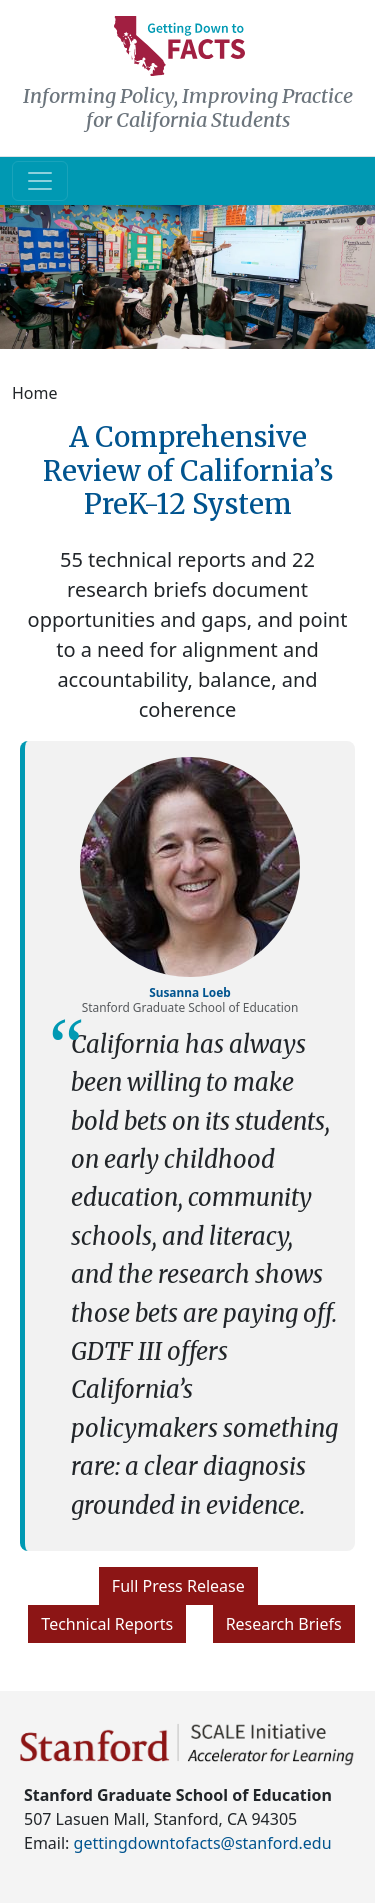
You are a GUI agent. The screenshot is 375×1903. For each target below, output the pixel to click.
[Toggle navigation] (40, 181)
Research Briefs (284, 1624)
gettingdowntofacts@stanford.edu (203, 1843)
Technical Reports (107, 1624)
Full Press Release (178, 1586)
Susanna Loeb (190, 992)
